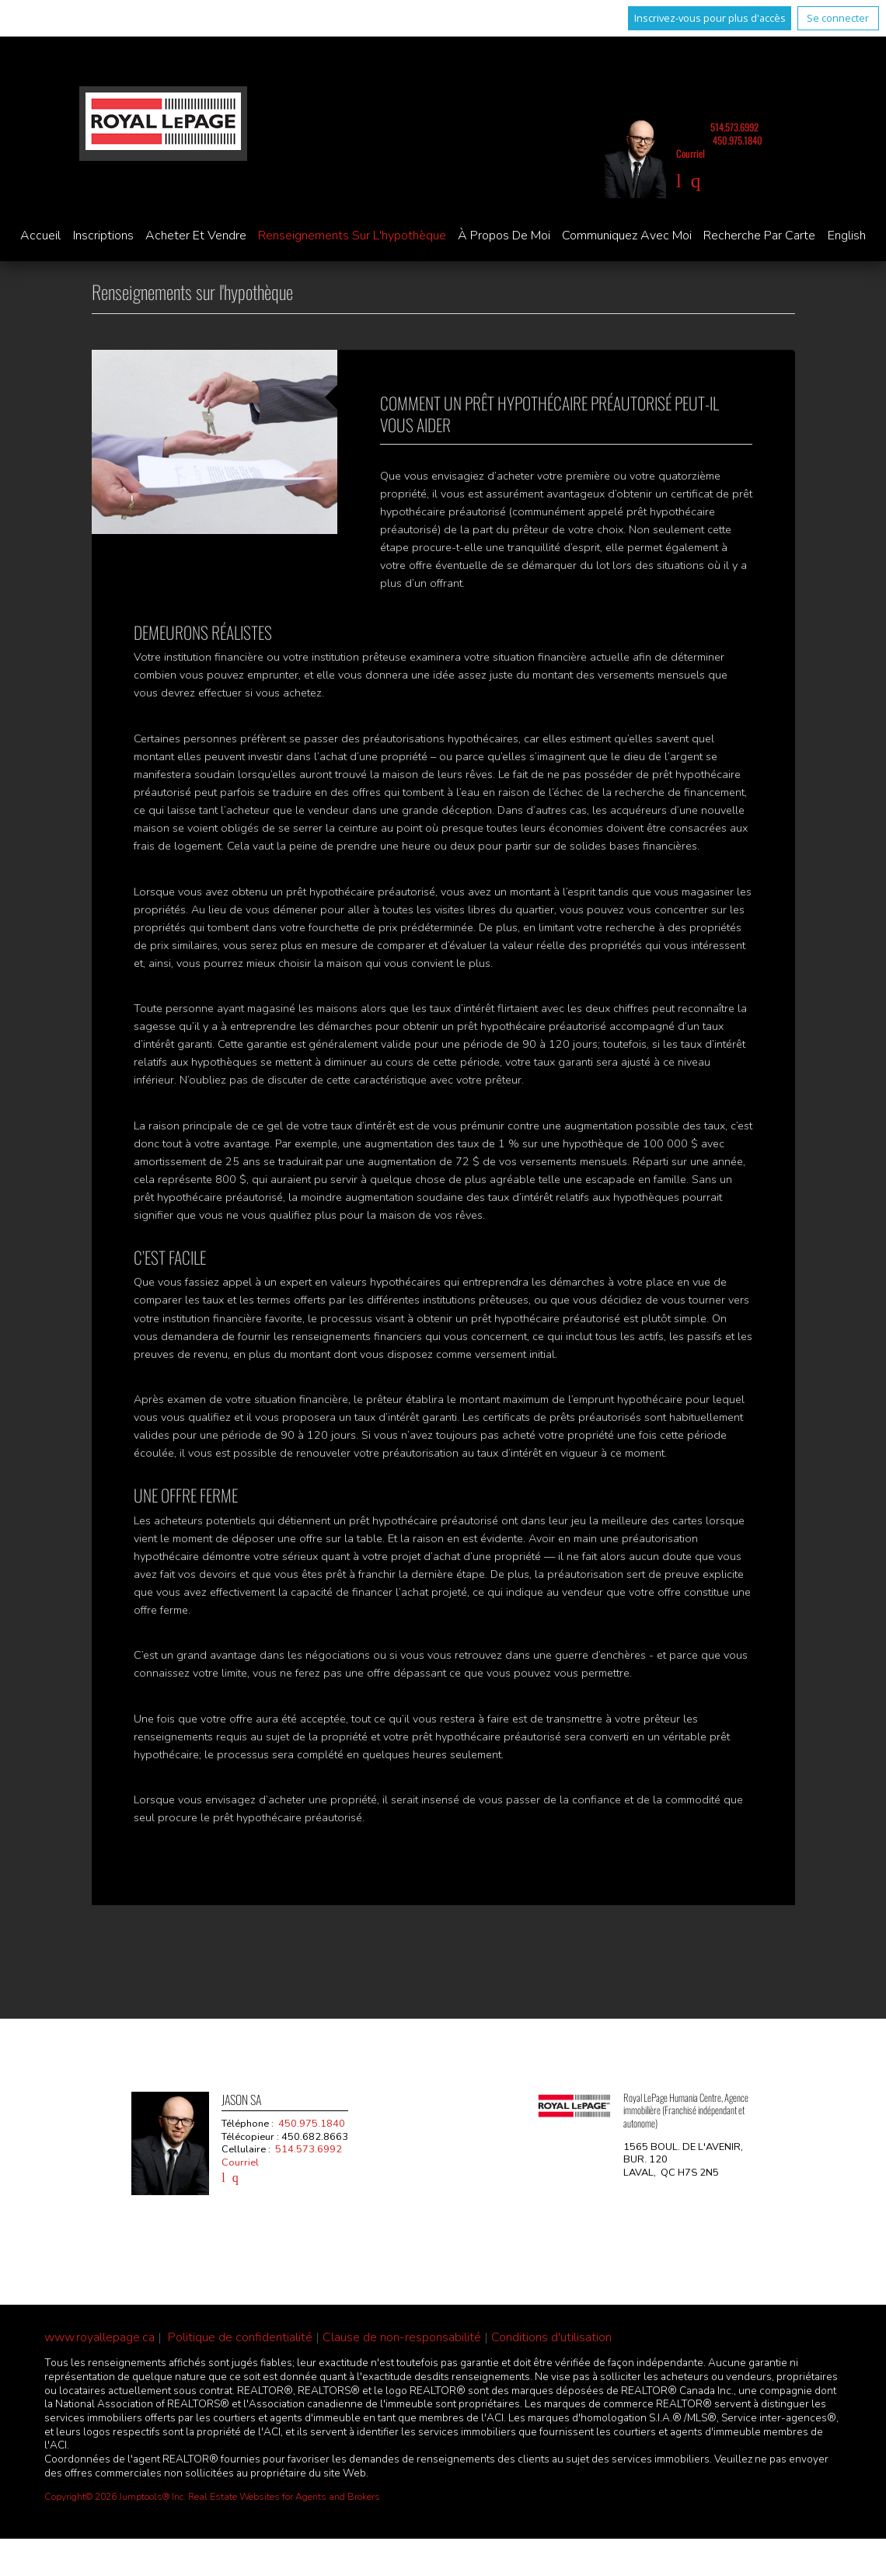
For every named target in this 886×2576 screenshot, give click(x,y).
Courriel (690, 153)
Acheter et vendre (195, 235)
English (847, 235)
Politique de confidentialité (240, 2337)
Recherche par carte (759, 235)
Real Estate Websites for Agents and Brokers (284, 2496)
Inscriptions (103, 235)
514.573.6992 (734, 127)
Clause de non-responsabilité (402, 2337)
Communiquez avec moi (627, 235)
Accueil (40, 235)
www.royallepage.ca (99, 2337)
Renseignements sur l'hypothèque (352, 235)
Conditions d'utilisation (551, 2337)
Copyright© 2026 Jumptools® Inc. (115, 2496)
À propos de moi (504, 235)
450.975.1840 (737, 140)
